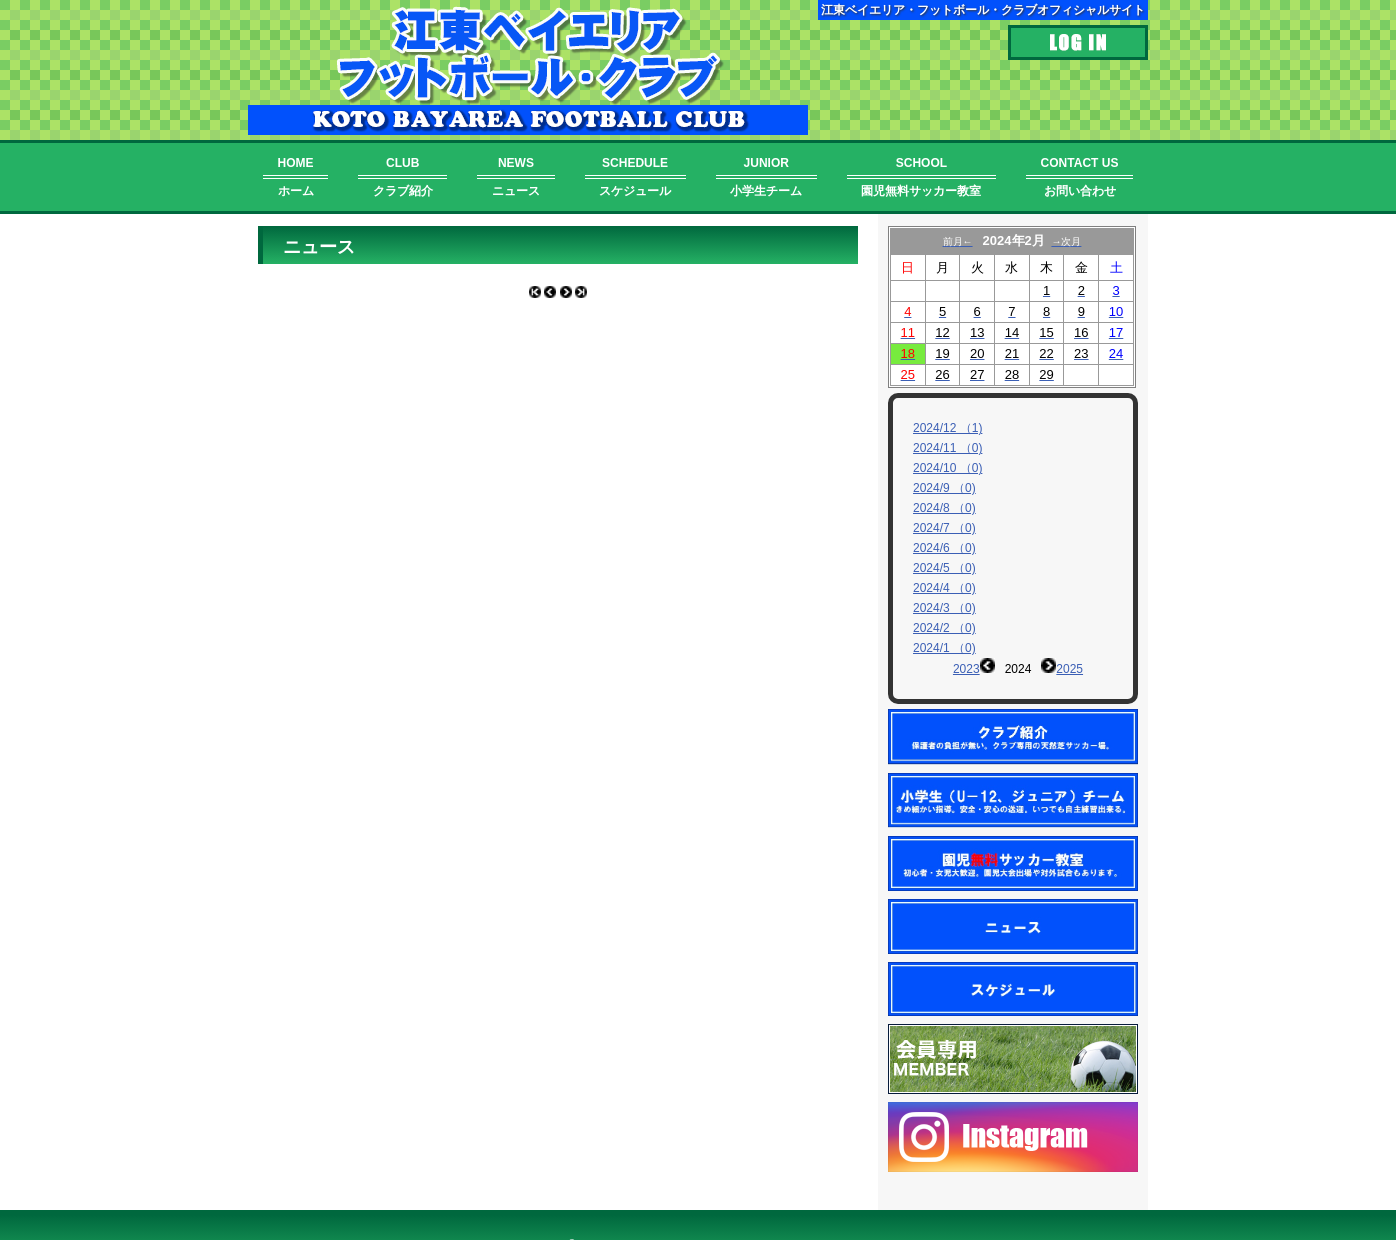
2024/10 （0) (947, 468)
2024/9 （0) (944, 488)
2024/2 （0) (944, 628)
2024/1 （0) (944, 648)
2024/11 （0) (947, 448)
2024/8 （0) (944, 508)
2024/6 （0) (944, 548)
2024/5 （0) (944, 568)
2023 (966, 669)
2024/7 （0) (944, 528)
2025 (1069, 669)
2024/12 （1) (947, 428)
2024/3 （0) (944, 608)
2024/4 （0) (944, 588)
